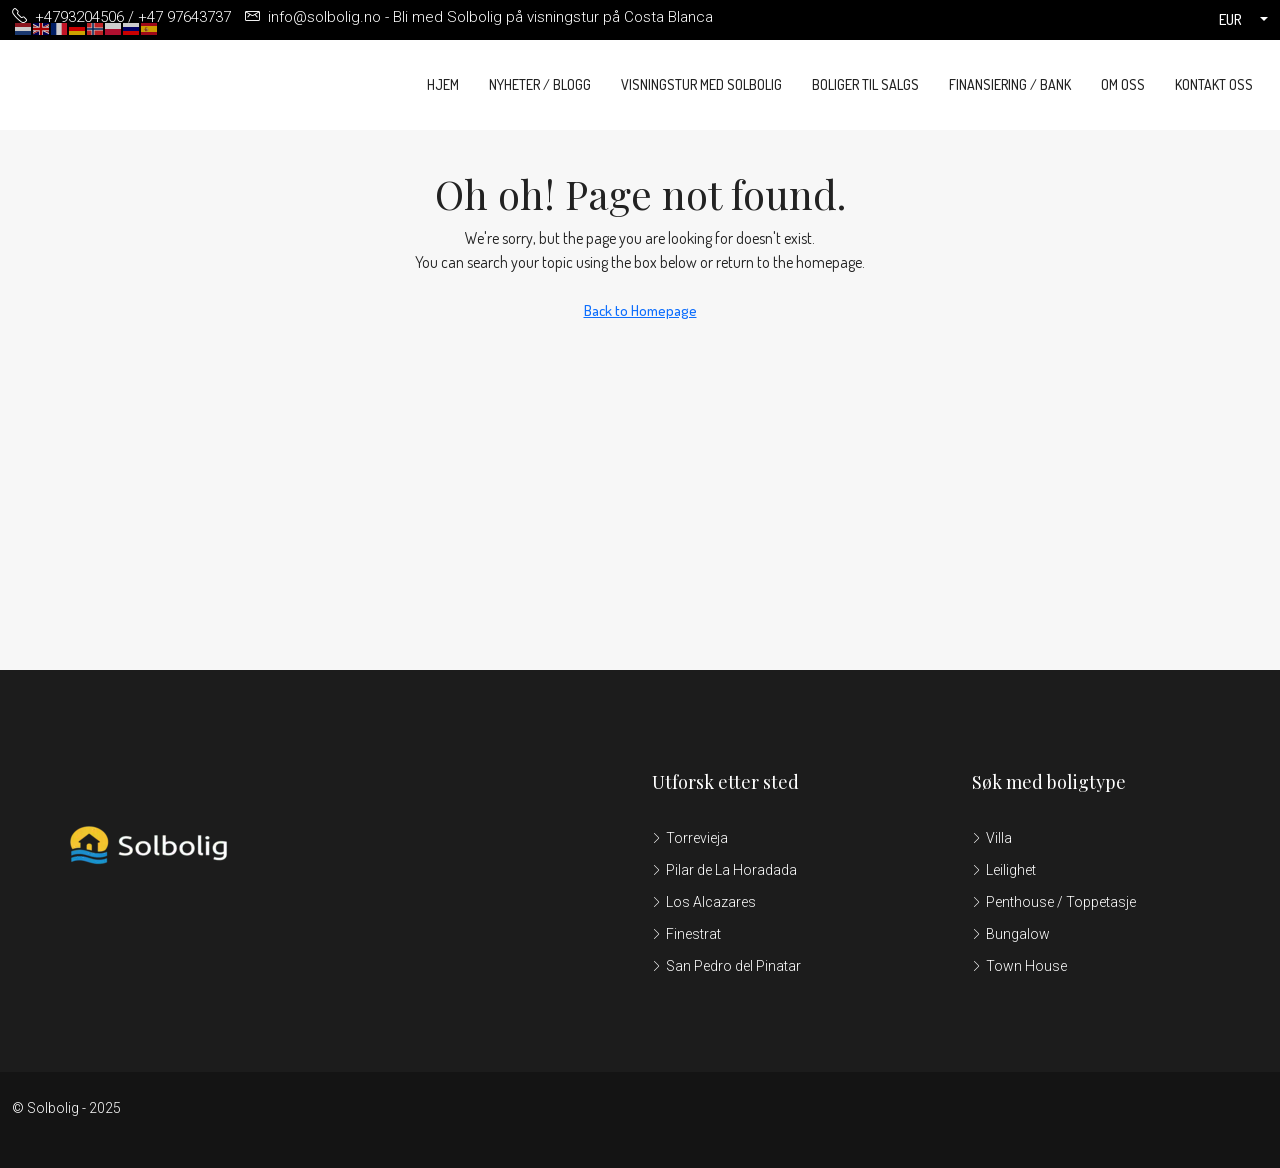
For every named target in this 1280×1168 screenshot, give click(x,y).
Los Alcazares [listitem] (704, 902)
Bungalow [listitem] (1011, 934)
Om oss (1123, 84)
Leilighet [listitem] (1004, 870)
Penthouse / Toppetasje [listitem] (1054, 902)
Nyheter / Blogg (540, 84)
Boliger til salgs (865, 84)
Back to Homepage (640, 310)
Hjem (443, 84)
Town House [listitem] (1019, 966)
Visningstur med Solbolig (701, 84)
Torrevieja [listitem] (690, 838)
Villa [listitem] (992, 838)
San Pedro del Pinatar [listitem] (726, 966)
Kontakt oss (1214, 84)
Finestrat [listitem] (686, 934)
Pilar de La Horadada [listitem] (724, 870)
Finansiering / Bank (1010, 84)
